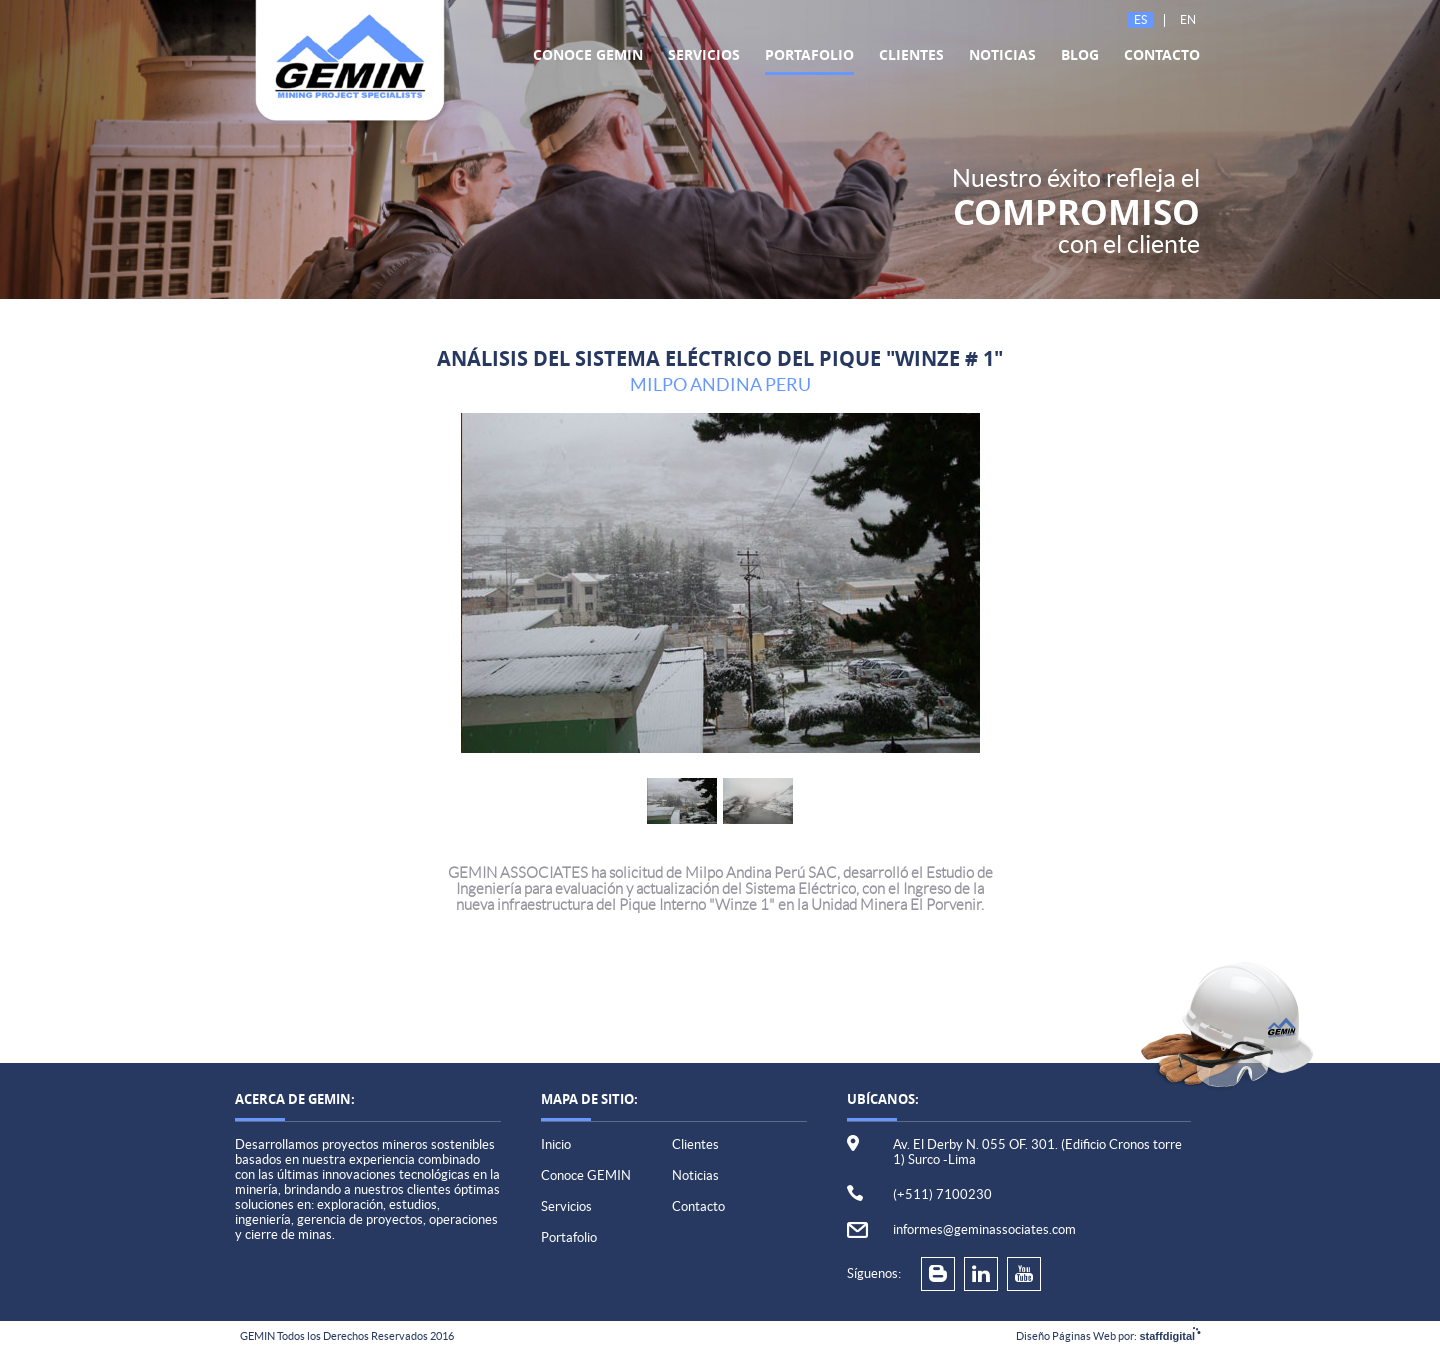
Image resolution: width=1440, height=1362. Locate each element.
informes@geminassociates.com (984, 1229)
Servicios (704, 54)
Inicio (556, 1144)
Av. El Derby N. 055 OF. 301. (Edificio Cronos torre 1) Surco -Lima (1037, 1152)
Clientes (911, 54)
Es (1140, 19)
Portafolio (809, 54)
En (1188, 19)
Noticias (1002, 54)
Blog (1080, 54)
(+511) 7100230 (942, 1194)
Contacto (1162, 54)
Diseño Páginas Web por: (1108, 1336)
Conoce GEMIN (588, 54)
